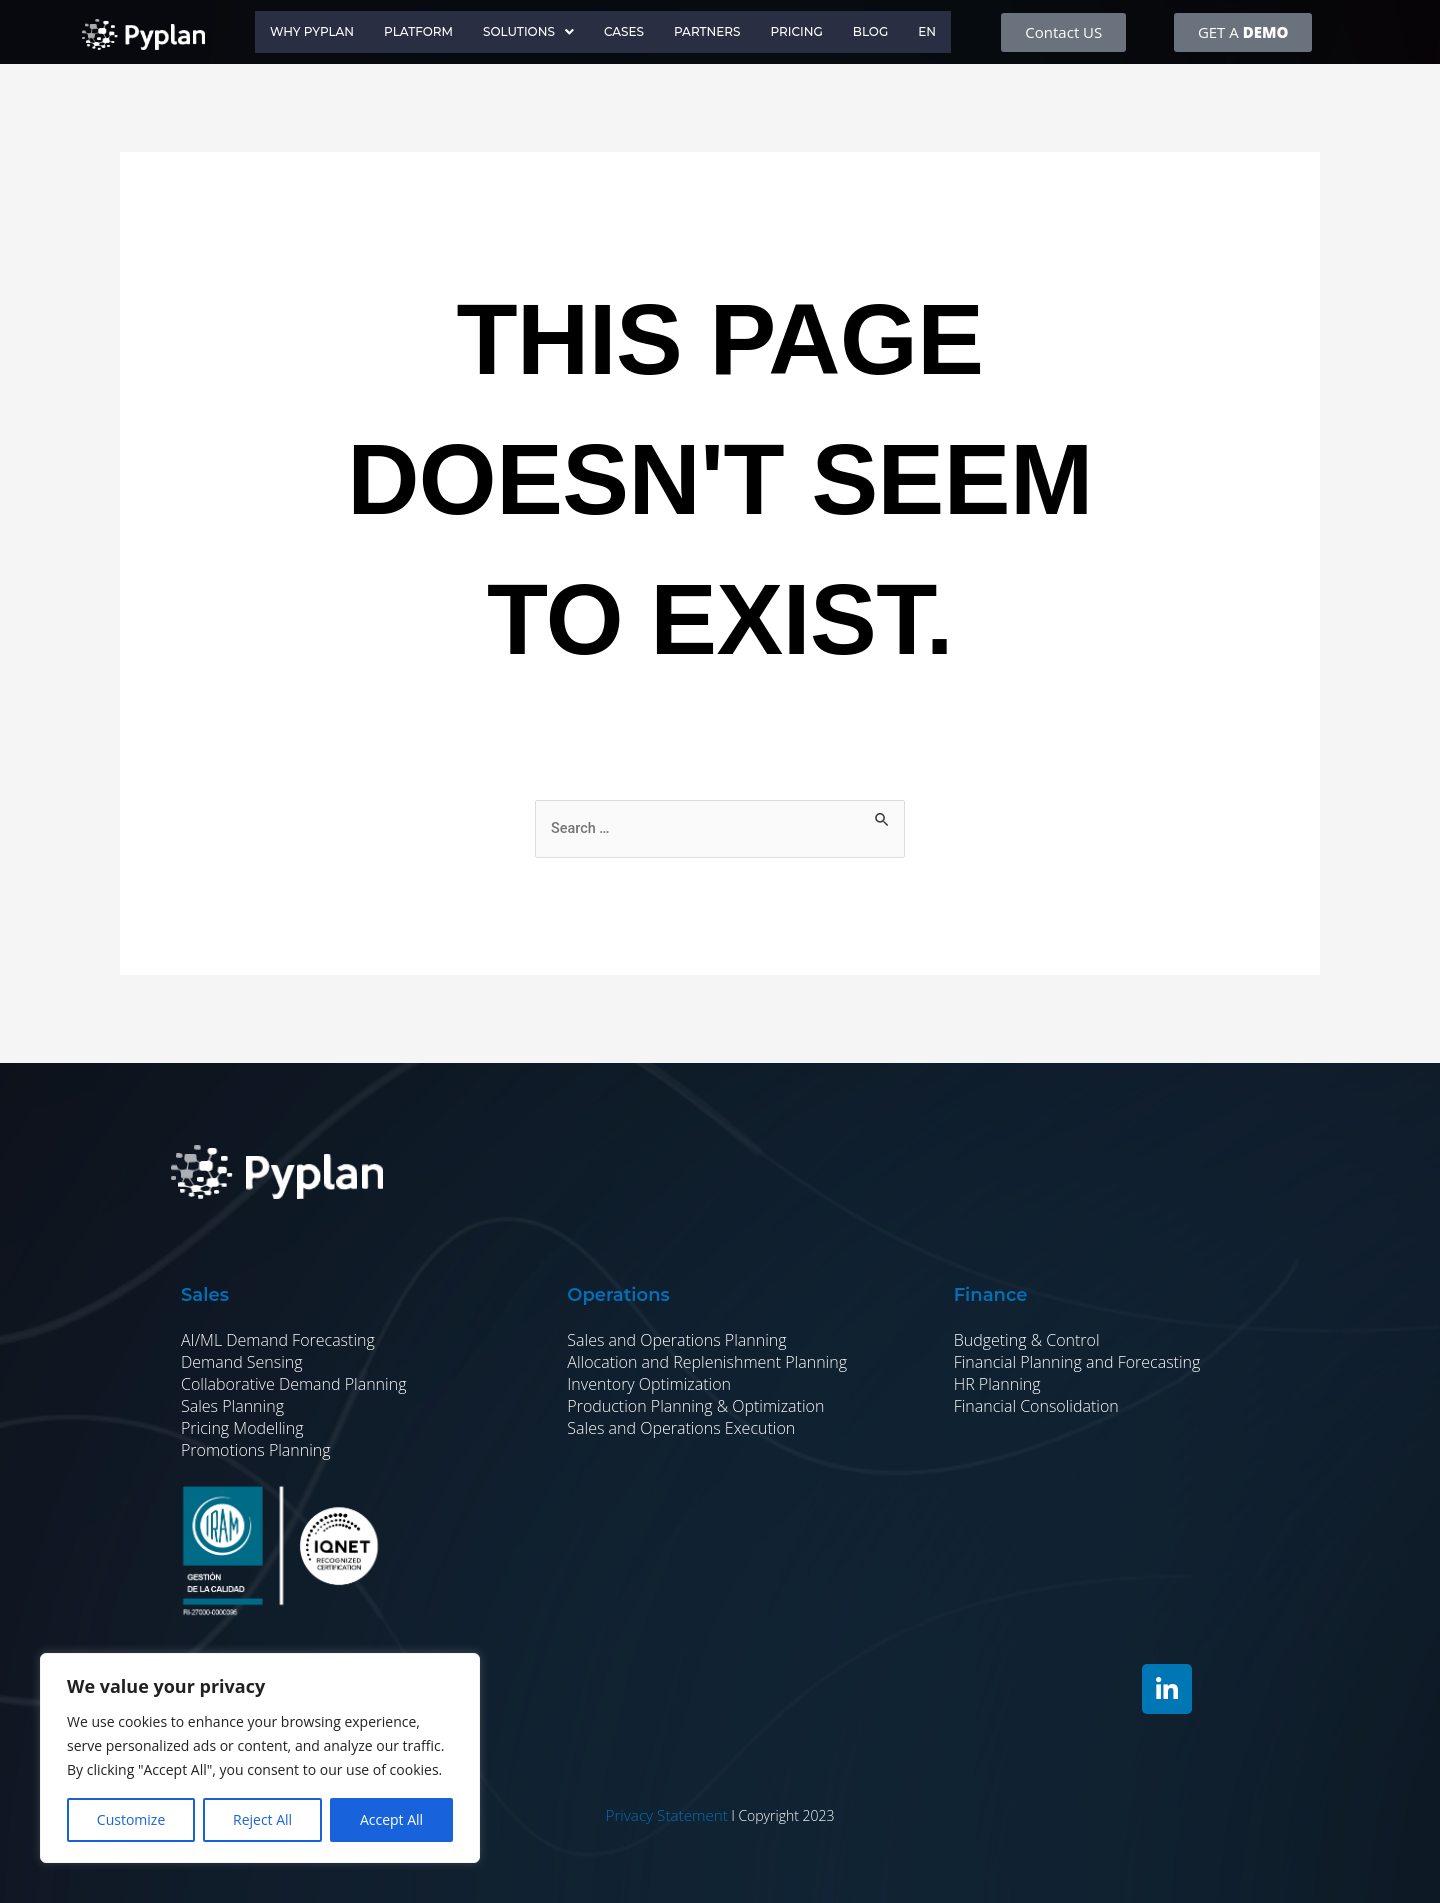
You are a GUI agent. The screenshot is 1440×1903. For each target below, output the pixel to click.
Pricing (809, 32)
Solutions (526, 32)
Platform (409, 32)
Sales (205, 1296)
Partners (715, 32)
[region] (260, 1758)
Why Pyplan (296, 32)
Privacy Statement (666, 1815)
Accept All (391, 1819)
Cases (627, 32)
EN (946, 32)
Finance (991, 1296)
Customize (131, 1819)
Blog (887, 32)
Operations (618, 1296)
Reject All (262, 1819)
